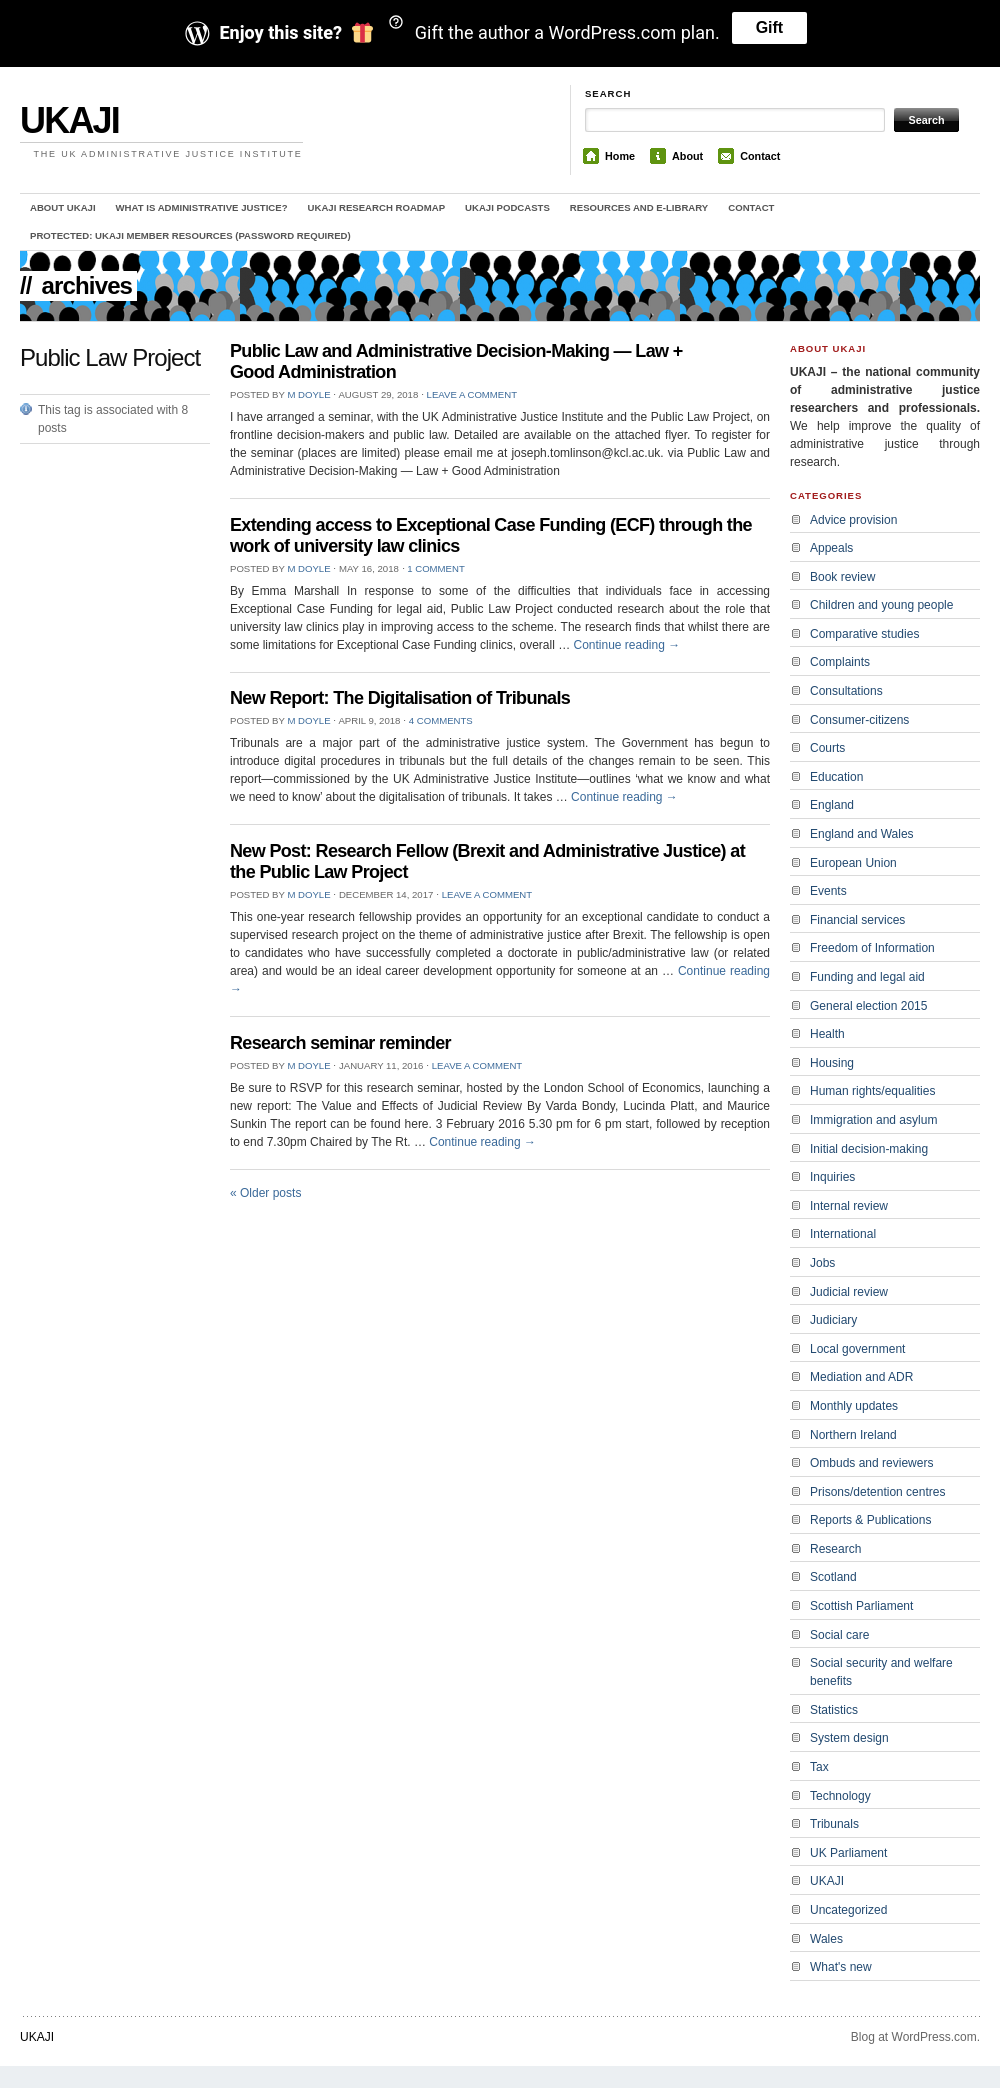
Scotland (833, 1577)
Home (620, 156)
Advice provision (853, 520)
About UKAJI (63, 207)
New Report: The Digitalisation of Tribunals (400, 698)
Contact (760, 156)
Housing (832, 1063)
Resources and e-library (639, 207)
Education (836, 777)
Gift (770, 27)
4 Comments (441, 720)
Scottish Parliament (861, 1606)
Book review (842, 577)
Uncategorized (848, 1910)
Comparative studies (864, 634)
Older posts (265, 1193)
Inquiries (832, 1177)
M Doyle (308, 394)
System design (849, 1738)
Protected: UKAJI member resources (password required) (190, 235)
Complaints (840, 662)
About (687, 156)
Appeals (831, 548)
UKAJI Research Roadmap (377, 207)
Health (827, 1034)
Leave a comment (472, 394)
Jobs (822, 1263)
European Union (853, 863)
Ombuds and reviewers (871, 1463)
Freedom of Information (872, 948)
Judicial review (849, 1292)
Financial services (857, 920)
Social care (839, 1635)
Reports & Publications (870, 1520)
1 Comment (436, 568)
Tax (819, 1767)
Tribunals (834, 1824)
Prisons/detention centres (877, 1492)
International (843, 1234)
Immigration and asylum (873, 1120)
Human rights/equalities (872, 1091)
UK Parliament (848, 1853)
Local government (857, 1349)
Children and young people (881, 605)
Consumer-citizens (859, 720)
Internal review (849, 1206)
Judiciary (833, 1320)
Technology (840, 1796)
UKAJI (69, 120)
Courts (827, 748)
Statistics (834, 1710)
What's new (841, 1967)
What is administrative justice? (202, 207)
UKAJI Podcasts (507, 207)
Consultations (846, 691)
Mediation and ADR (861, 1377)
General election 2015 (868, 1006)
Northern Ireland (853, 1435)
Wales (826, 1939)
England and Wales (862, 834)
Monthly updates (854, 1406)
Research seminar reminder (340, 1043)
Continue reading (626, 645)
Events (828, 891)
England (832, 805)
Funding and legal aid (867, 977)
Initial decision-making (869, 1149)
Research (835, 1549)
